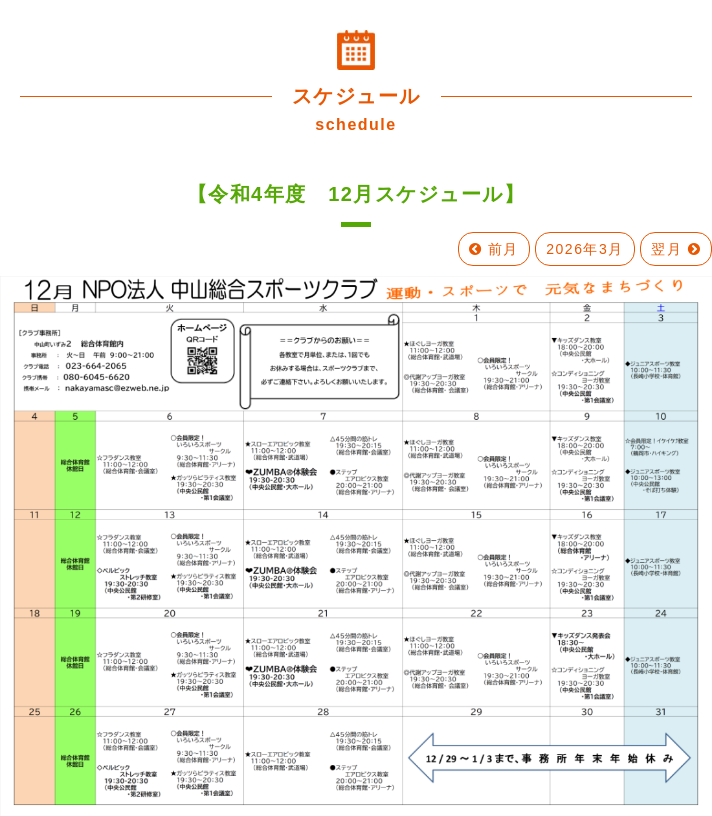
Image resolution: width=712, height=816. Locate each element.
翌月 (676, 249)
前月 (494, 249)
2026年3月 (584, 249)
